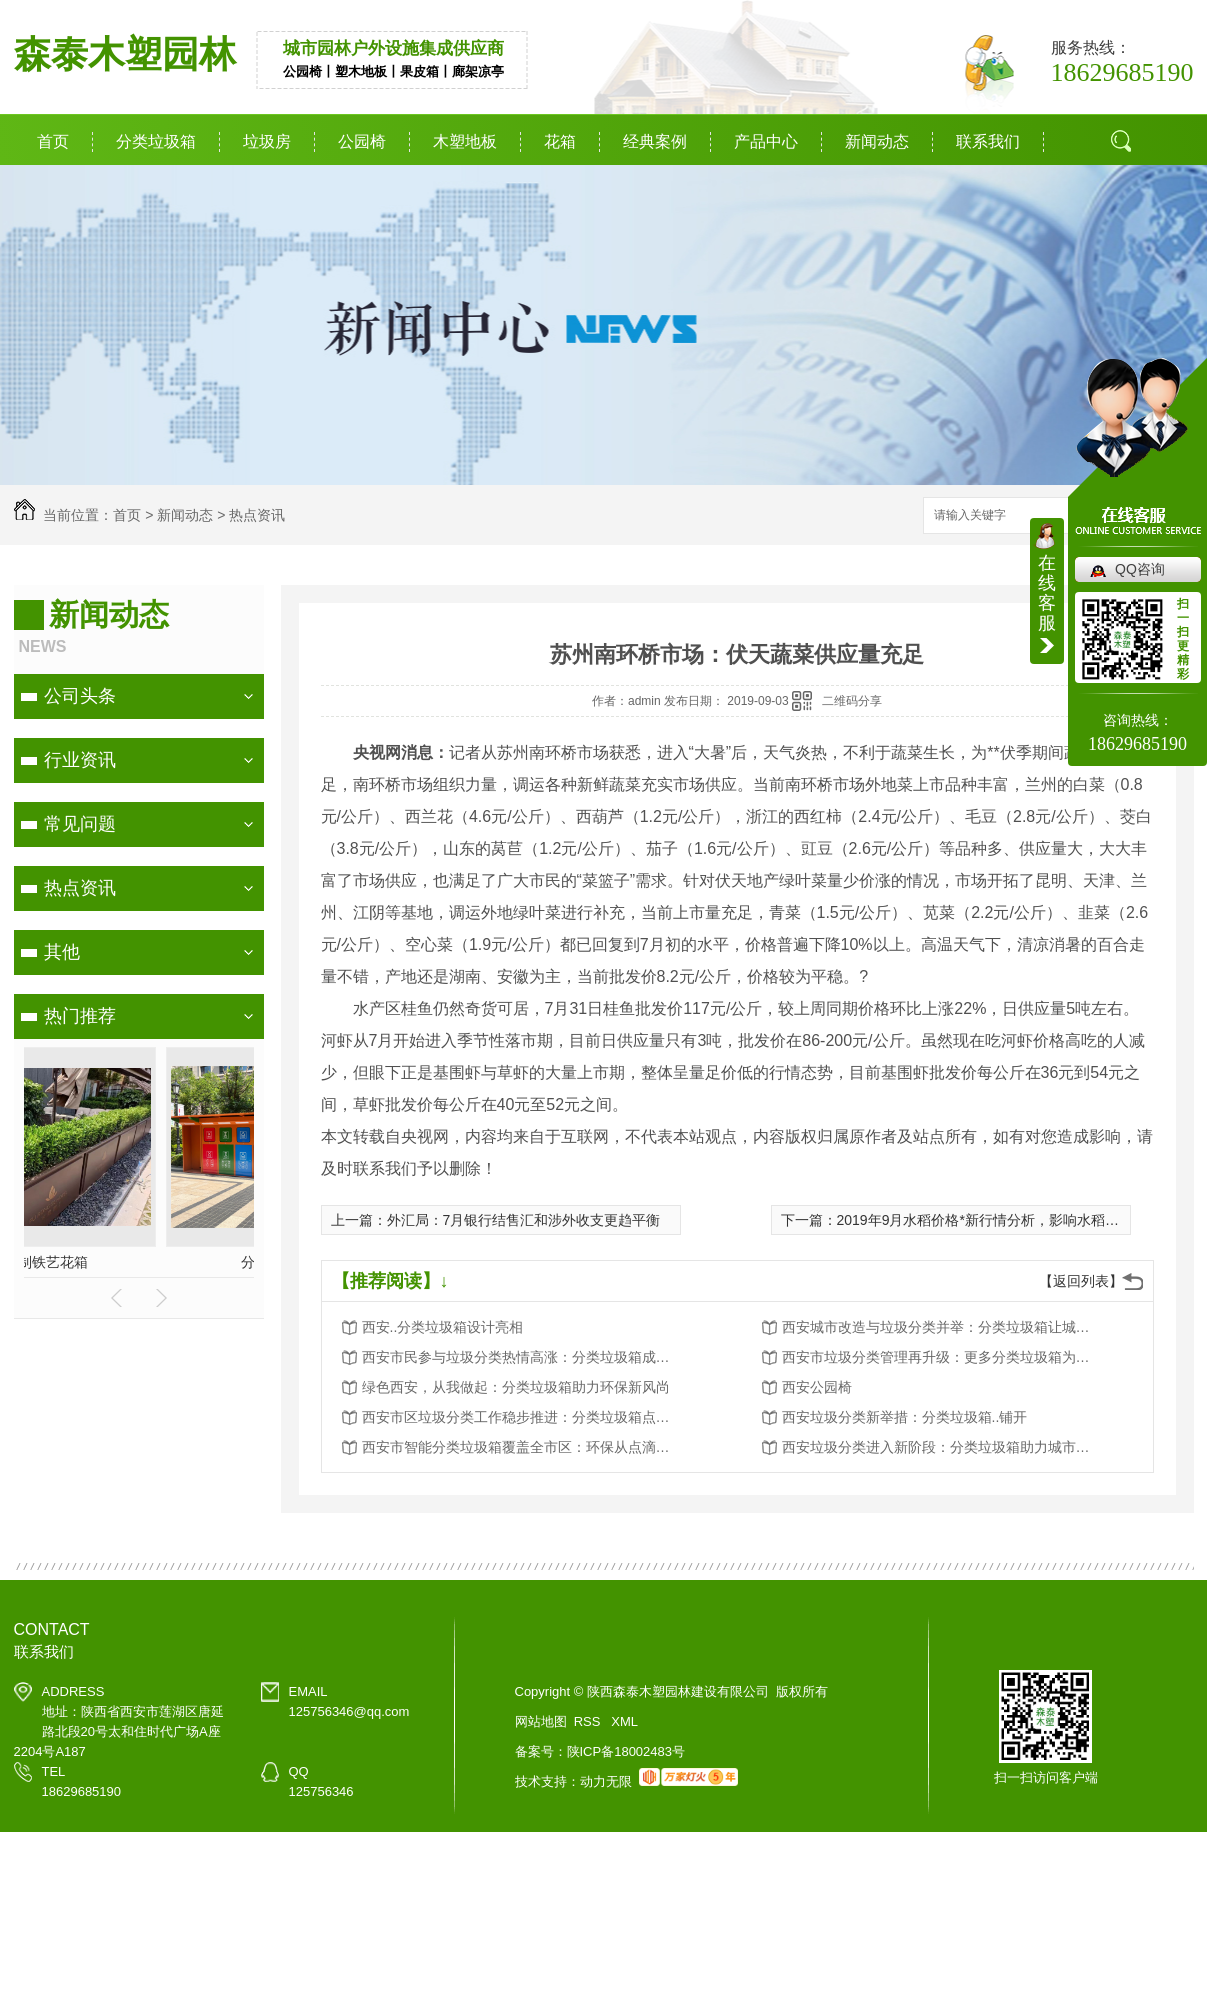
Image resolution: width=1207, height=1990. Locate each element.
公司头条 (80, 696)
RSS (589, 1721)
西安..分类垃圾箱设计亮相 (443, 1327)
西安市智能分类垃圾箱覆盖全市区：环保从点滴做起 (522, 1447)
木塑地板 (465, 141)
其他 (62, 952)
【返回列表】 (1081, 1281)
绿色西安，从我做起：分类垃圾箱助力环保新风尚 (516, 1387)
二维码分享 (852, 701)
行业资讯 (80, 760)
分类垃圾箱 (156, 141)
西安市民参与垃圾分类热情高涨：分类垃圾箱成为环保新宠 (522, 1357)
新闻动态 (877, 141)
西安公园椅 (817, 1387)
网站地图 (541, 1721)
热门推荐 (80, 1016)
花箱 (560, 141)
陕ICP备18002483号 (626, 1751)
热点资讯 (257, 515)
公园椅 (362, 141)
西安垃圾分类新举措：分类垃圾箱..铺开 (905, 1417)
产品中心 (766, 141)
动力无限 (606, 1781)
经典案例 (655, 141)
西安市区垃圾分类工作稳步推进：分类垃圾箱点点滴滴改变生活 (522, 1417)
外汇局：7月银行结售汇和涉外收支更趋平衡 (524, 1220)
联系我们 (988, 141)
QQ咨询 (1140, 569)
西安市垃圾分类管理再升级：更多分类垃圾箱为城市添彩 (942, 1357)
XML (624, 1721)
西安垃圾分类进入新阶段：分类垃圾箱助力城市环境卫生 (942, 1447)
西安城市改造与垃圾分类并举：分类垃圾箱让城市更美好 (942, 1327)
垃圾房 (267, 141)
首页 (53, 141)
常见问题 (80, 824)
